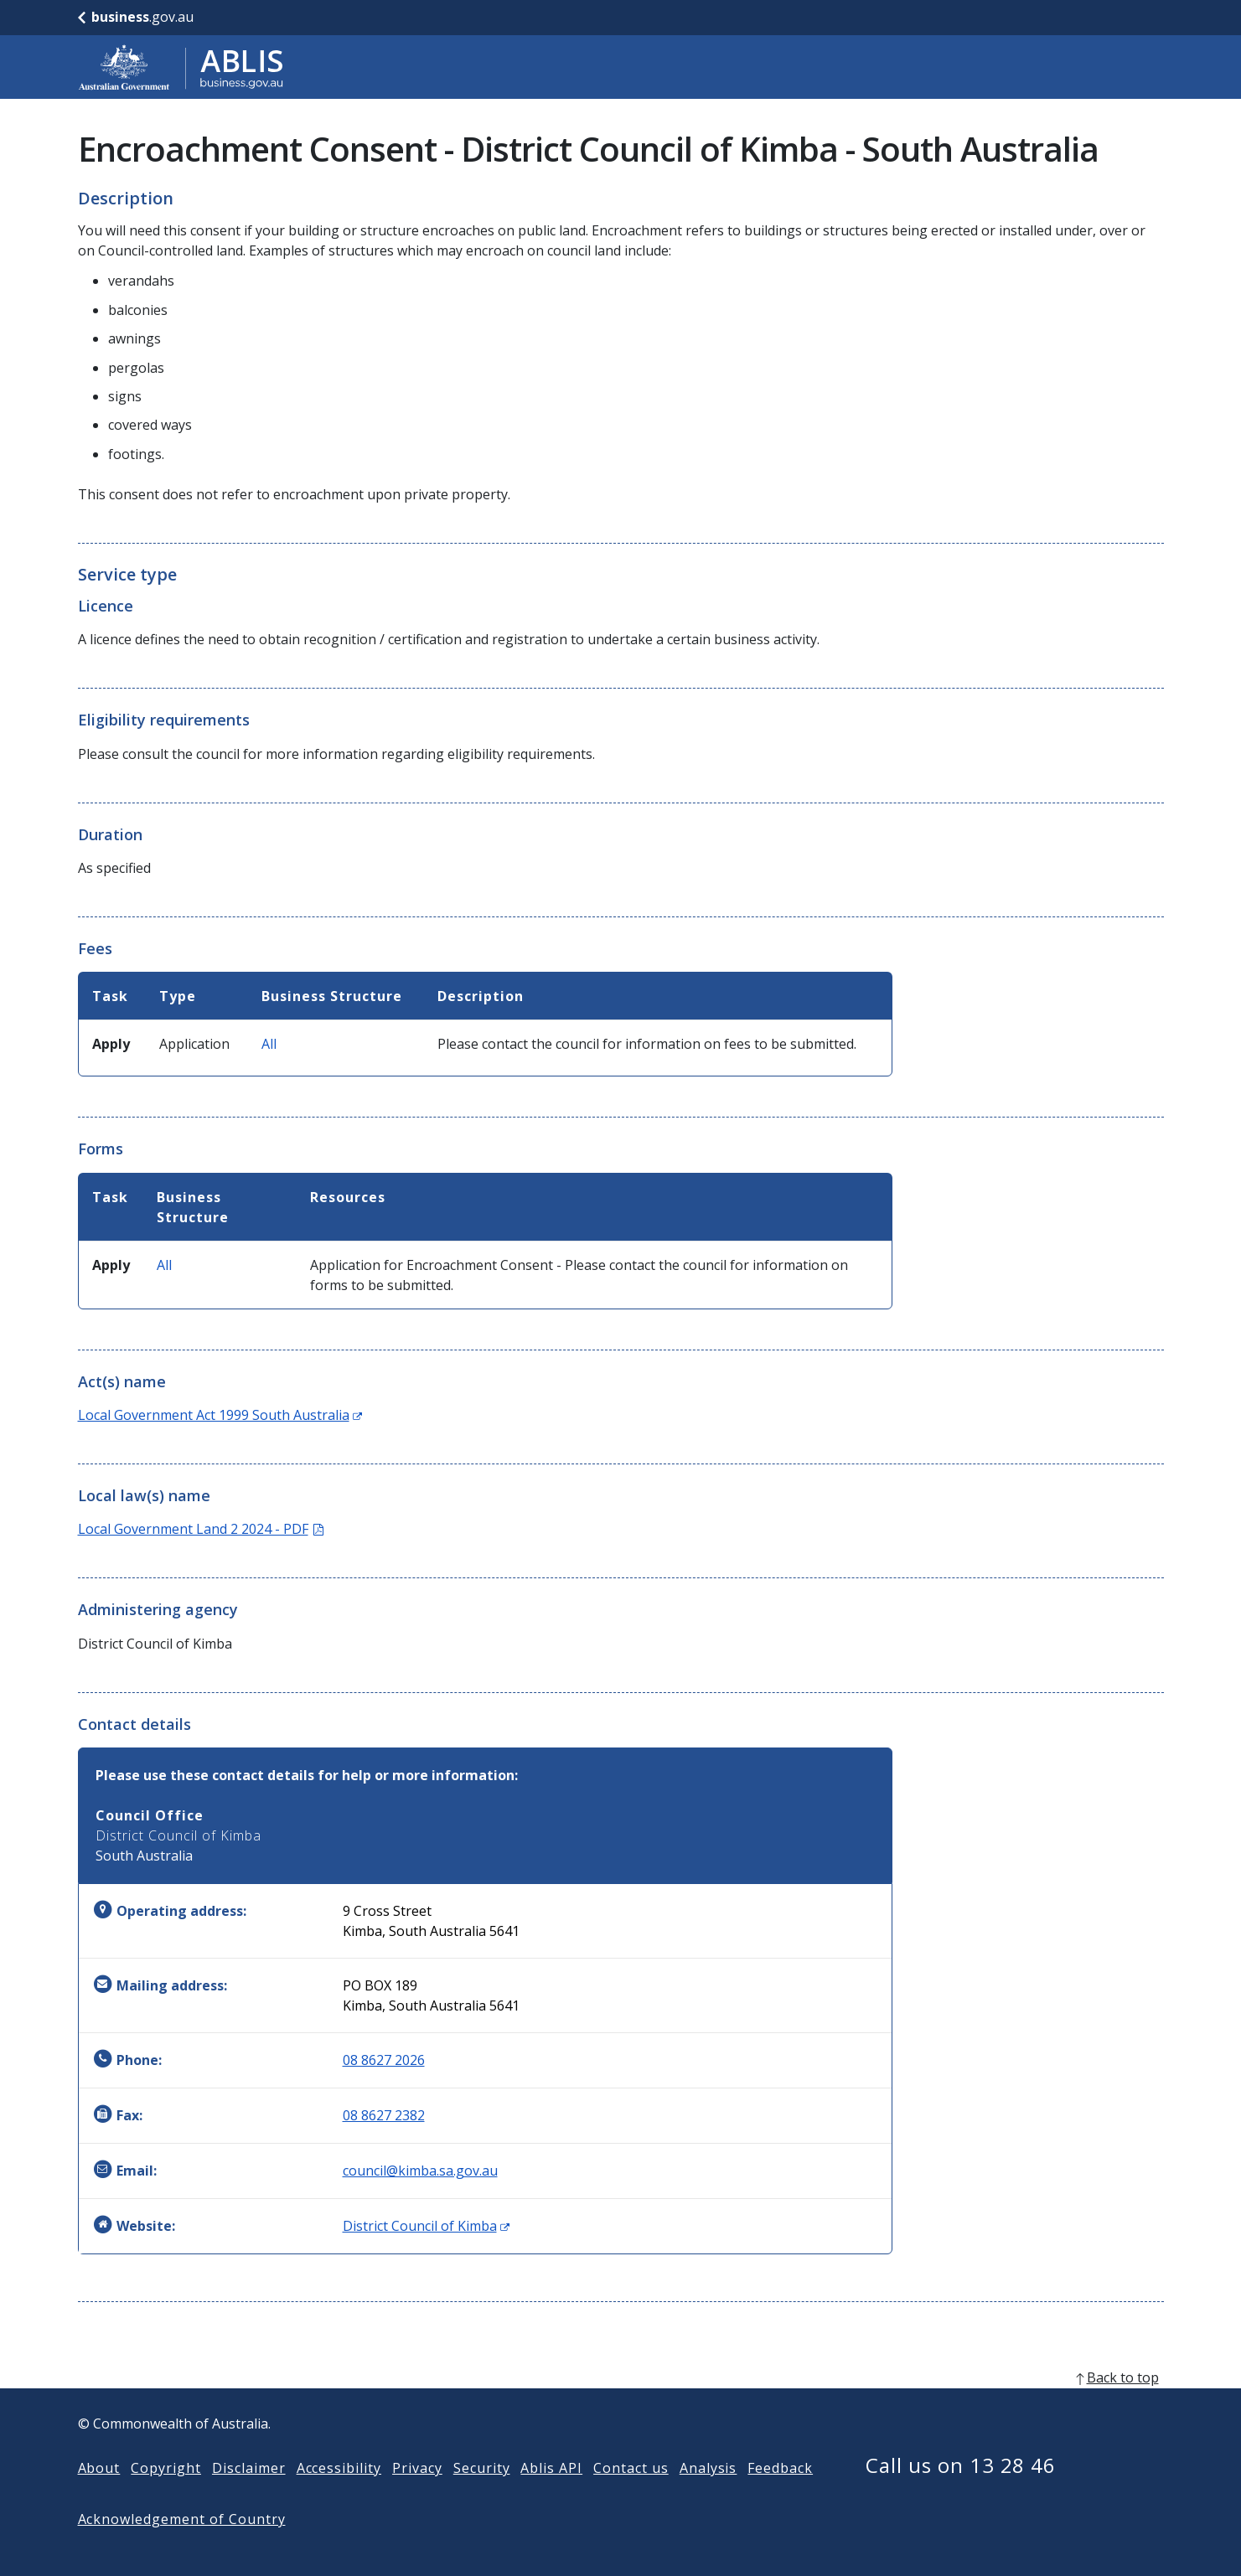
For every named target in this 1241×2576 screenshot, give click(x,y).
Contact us (631, 2495)
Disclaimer (249, 2495)
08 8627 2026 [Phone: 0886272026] (384, 2060)
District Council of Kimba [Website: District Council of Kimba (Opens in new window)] (426, 2226)
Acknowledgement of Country (182, 2546)
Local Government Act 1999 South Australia (220, 1415)
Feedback (780, 2495)
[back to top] (621, 2404)
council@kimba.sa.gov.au (420, 2170)
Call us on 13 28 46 (961, 2492)
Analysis (708, 2495)
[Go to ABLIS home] (181, 67)
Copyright (166, 2495)
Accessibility (339, 2495)
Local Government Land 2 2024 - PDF (200, 1529)
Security (481, 2495)
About (99, 2495)
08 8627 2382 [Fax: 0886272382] (384, 2115)
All (269, 1044)
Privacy (417, 2495)
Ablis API (551, 2495)
